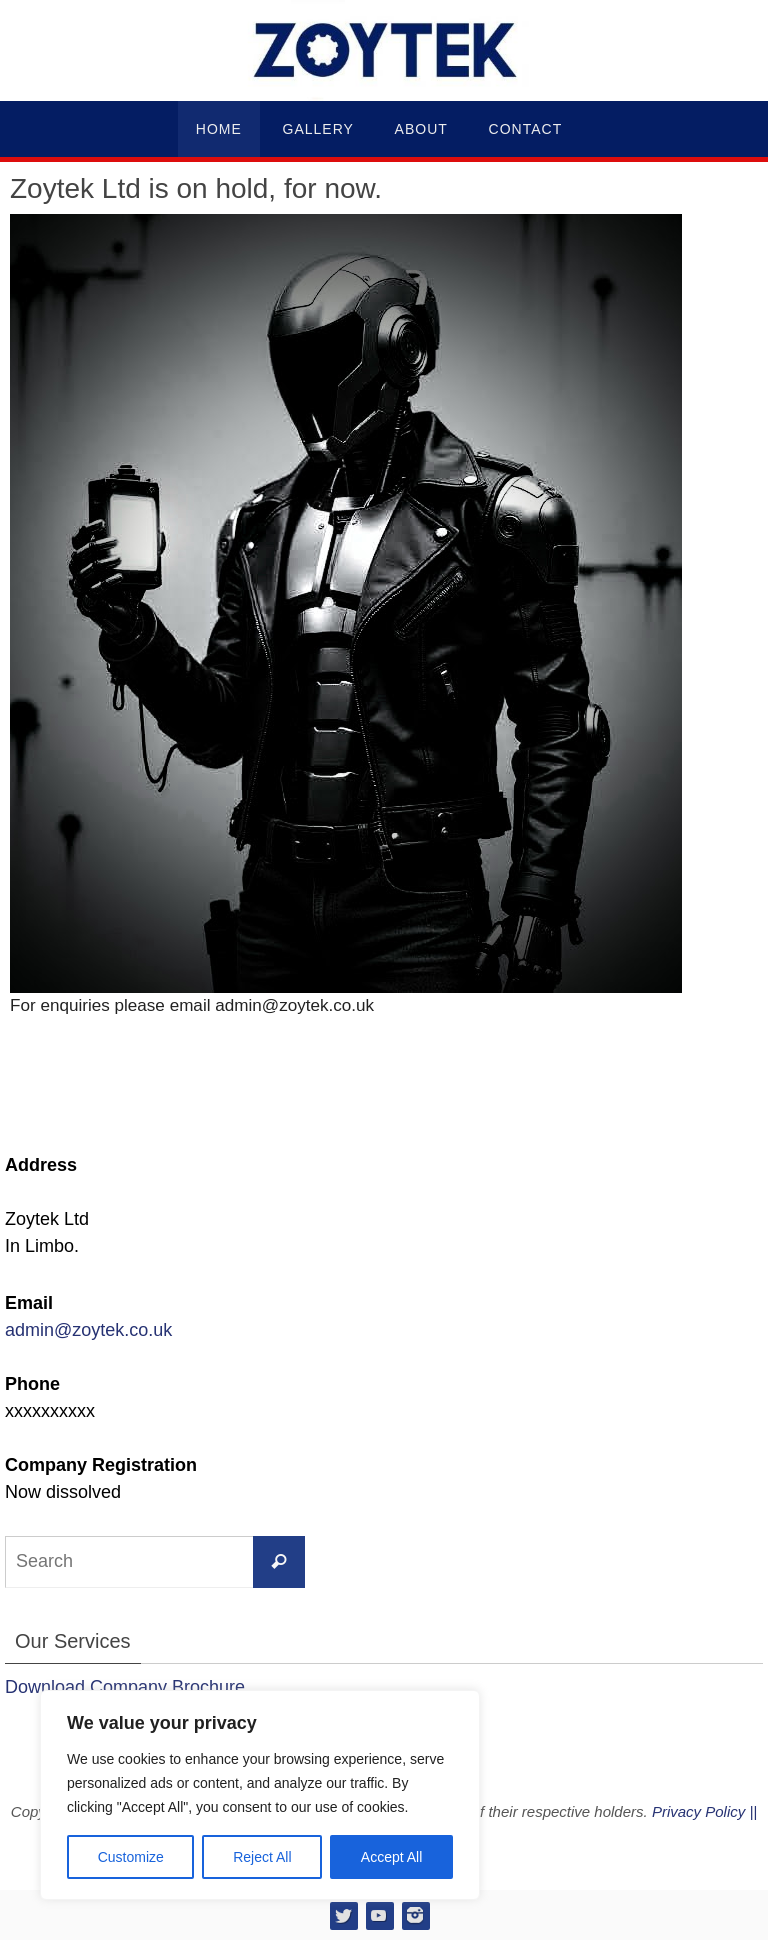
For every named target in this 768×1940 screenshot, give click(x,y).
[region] (260, 1795)
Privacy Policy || (704, 1811)
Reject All (262, 1857)
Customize (131, 1857)
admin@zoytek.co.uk (88, 1330)
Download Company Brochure (125, 1687)
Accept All (391, 1857)
